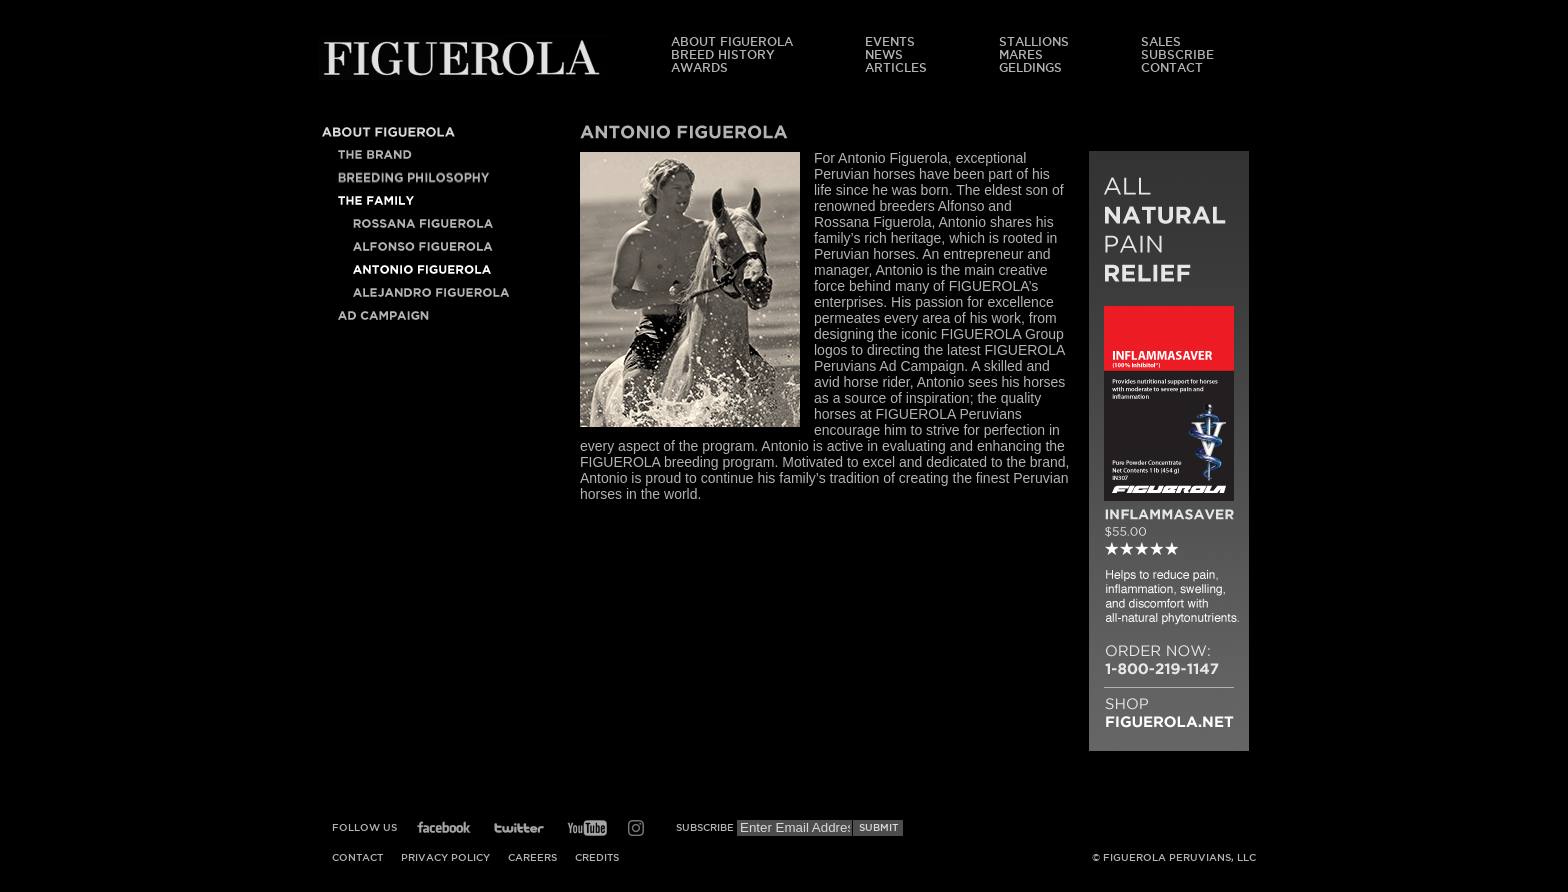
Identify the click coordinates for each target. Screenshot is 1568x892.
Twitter (519, 828)
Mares (1021, 54)
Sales (1161, 41)
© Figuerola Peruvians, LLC (1174, 857)
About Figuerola (732, 41)
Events (890, 41)
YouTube (587, 828)
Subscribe (1177, 54)
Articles (896, 67)
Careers (532, 857)
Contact (1172, 67)
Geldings (1030, 67)
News (884, 54)
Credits (597, 857)
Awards (699, 67)
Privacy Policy (445, 857)
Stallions (1034, 41)
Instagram (636, 828)
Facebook (443, 828)
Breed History (723, 54)
